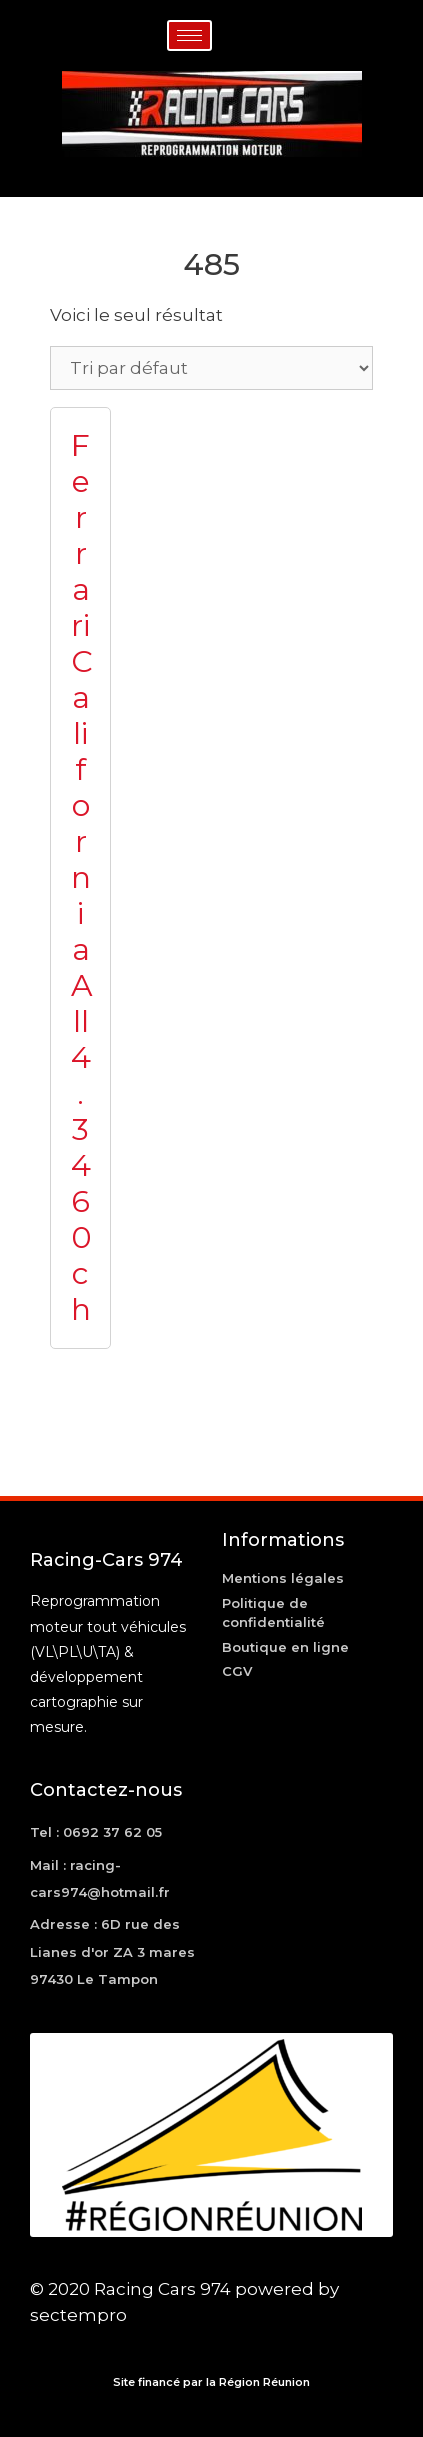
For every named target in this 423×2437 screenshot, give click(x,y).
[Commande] (211, 368)
